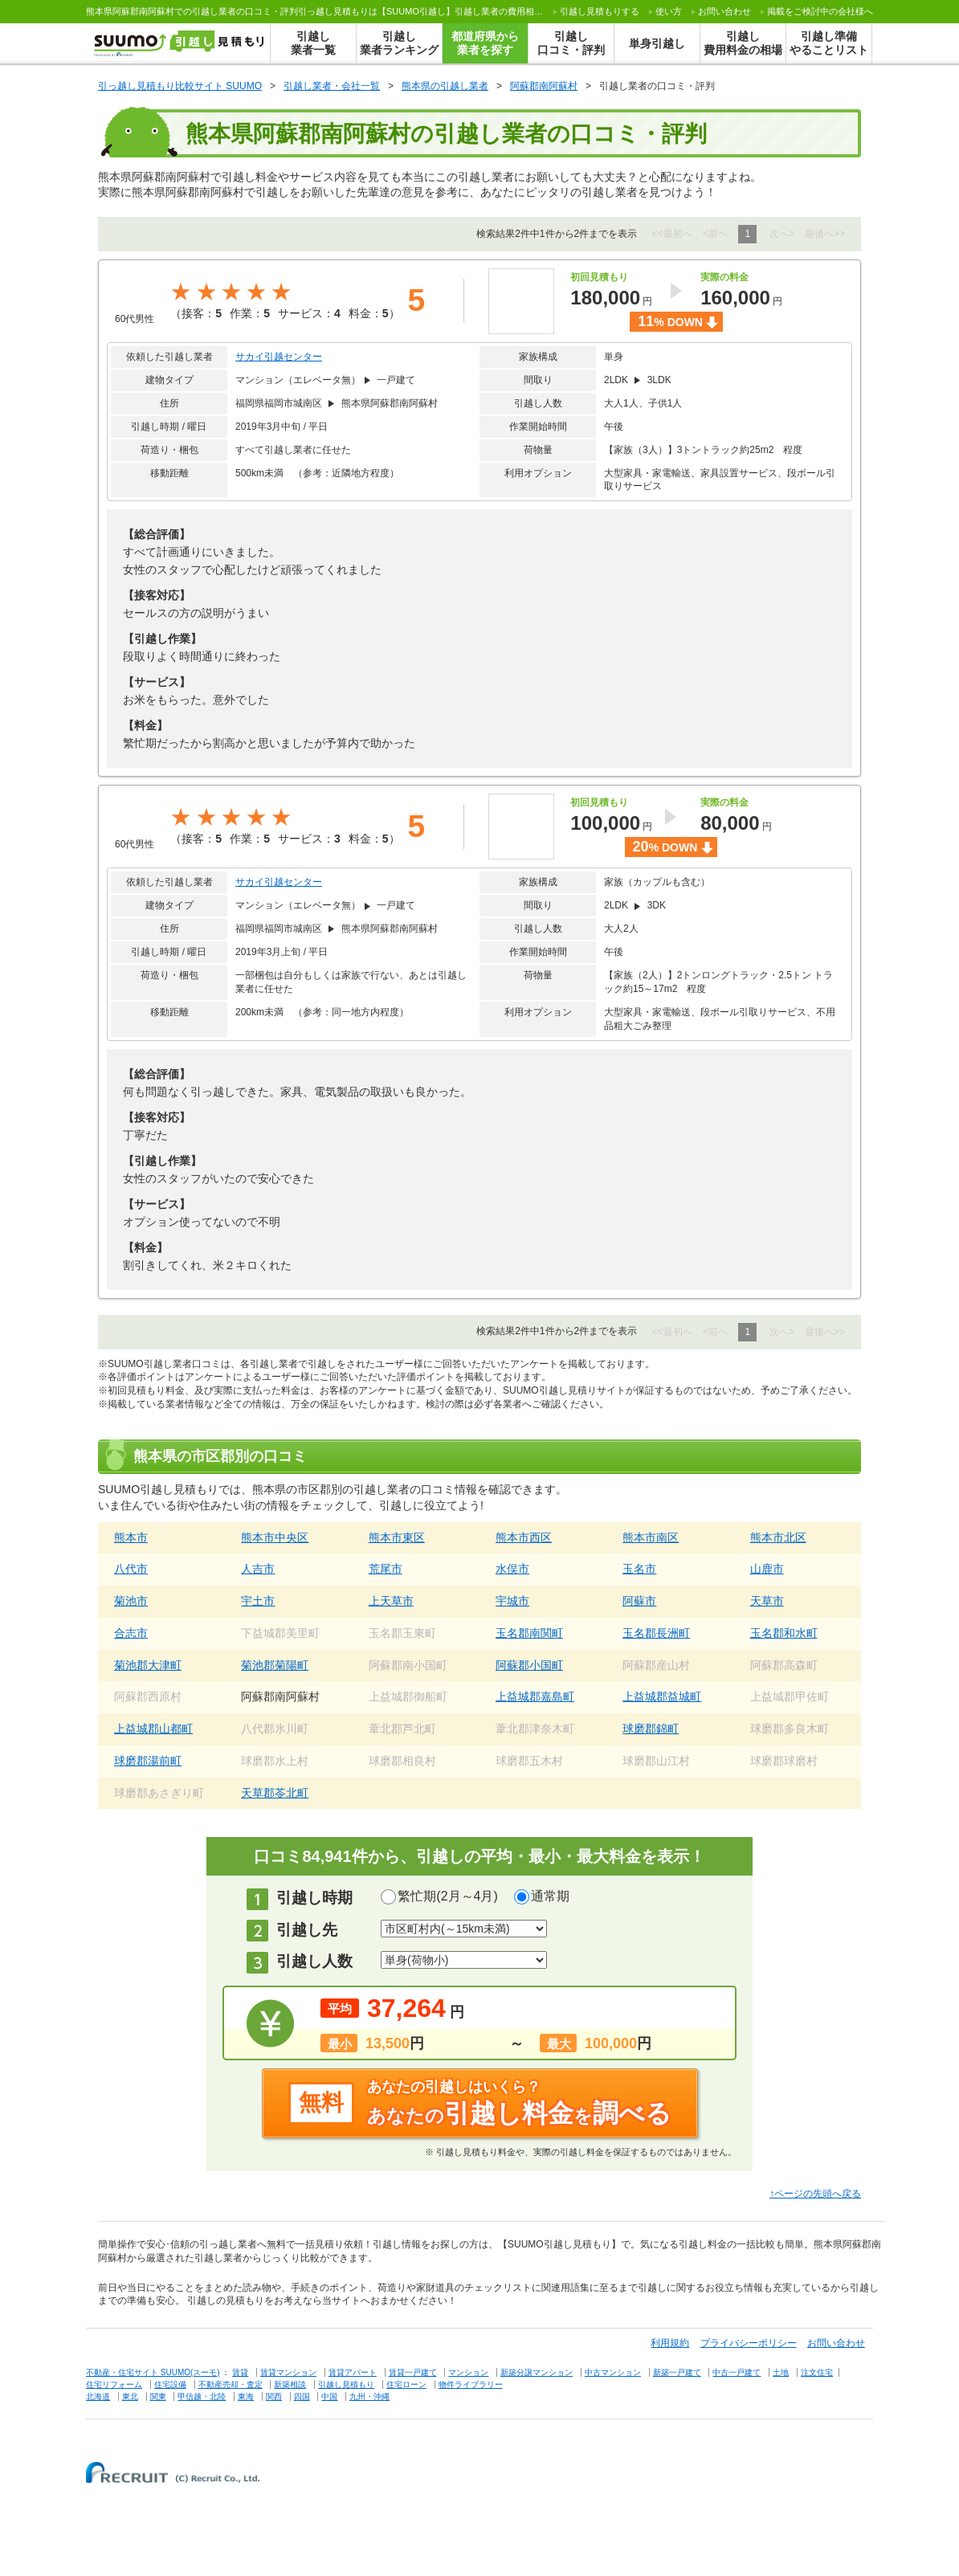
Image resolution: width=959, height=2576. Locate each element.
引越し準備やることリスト (829, 43)
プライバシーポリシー (748, 2343)
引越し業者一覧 (313, 43)
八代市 (131, 1568)
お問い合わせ (724, 11)
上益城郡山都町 (153, 1728)
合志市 (131, 1633)
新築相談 (290, 2384)
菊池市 (131, 1600)
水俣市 (512, 1568)
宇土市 (258, 1600)
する (599, 11)
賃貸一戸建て (413, 2372)
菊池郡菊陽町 (274, 1665)
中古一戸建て (736, 2372)
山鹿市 (767, 1568)
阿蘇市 (639, 1600)
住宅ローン (406, 2384)
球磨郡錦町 (650, 1728)
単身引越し (657, 43)
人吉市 (258, 1568)
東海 (246, 2396)
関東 (158, 2396)
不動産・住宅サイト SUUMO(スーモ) (153, 2372)
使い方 (668, 11)
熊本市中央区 (274, 1537)
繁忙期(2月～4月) (447, 1896)
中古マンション (613, 2372)
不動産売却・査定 (230, 2384)
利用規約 (670, 2343)
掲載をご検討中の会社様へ (820, 11)
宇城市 (512, 1600)
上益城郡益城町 (661, 1696)
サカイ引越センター (278, 356)
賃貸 (240, 2372)
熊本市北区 (778, 1537)
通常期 (550, 1896)
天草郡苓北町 (274, 1792)
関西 (274, 2396)
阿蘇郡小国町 (529, 1665)
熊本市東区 (397, 1537)
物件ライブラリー (471, 2384)
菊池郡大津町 (148, 1665)
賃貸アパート (353, 2372)
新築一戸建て (677, 2372)
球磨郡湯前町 (148, 1760)
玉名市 (639, 1568)
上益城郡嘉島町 (535, 1696)
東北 (130, 2396)
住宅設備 (170, 2384)
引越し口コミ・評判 (571, 43)
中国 (329, 2396)
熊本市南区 (650, 1537)
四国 (302, 2396)
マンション (468, 2372)
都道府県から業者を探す (485, 43)
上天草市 (391, 1600)
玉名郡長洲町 (656, 1633)
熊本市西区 (524, 1537)
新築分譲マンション (536, 2372)
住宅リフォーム (114, 2384)
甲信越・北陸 (202, 2396)
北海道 (98, 2396)
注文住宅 (817, 2372)
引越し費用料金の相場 (743, 43)
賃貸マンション (288, 2372)
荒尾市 (385, 1568)
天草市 (767, 1600)
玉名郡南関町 (529, 1633)
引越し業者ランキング (399, 43)
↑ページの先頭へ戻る (815, 2193)
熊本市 (131, 1537)
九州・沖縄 (369, 2396)
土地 (781, 2372)
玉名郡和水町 (784, 1633)
